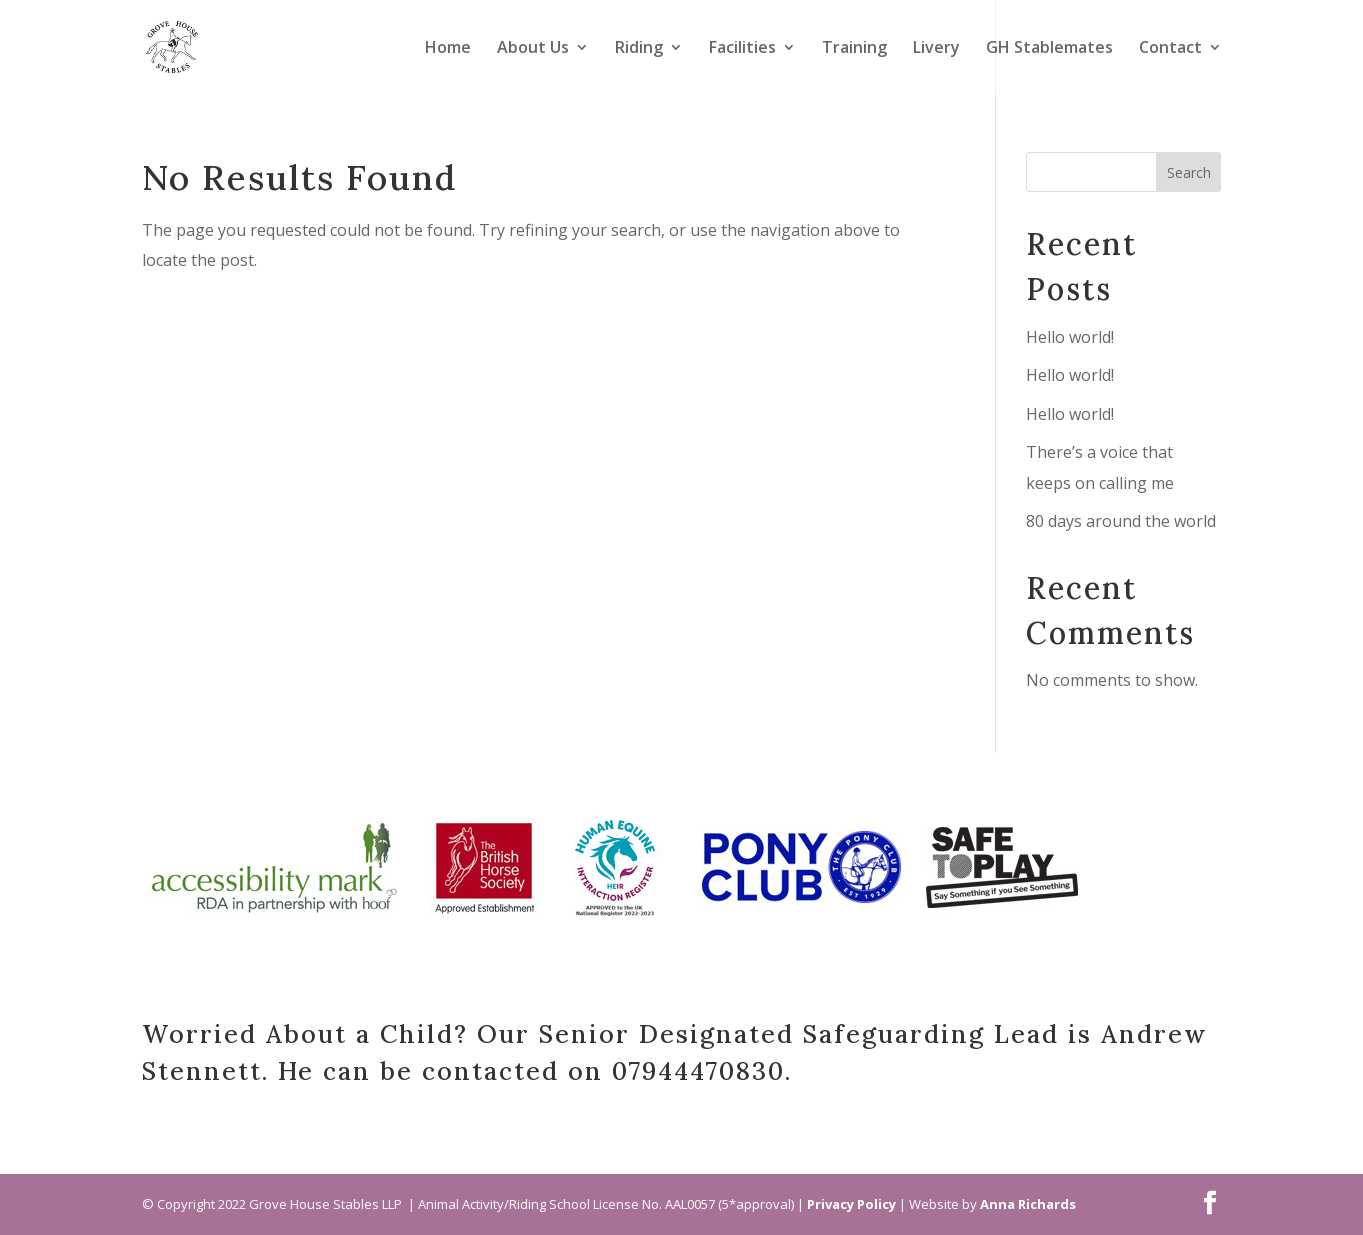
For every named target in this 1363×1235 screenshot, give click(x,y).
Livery (936, 49)
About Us (533, 49)
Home (448, 49)
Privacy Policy (851, 1204)
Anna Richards (1028, 1204)
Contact (1170, 49)
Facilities (742, 49)
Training (854, 49)
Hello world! (1070, 337)
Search (1189, 172)
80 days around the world (1121, 521)
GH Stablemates (1049, 49)
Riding (639, 49)
